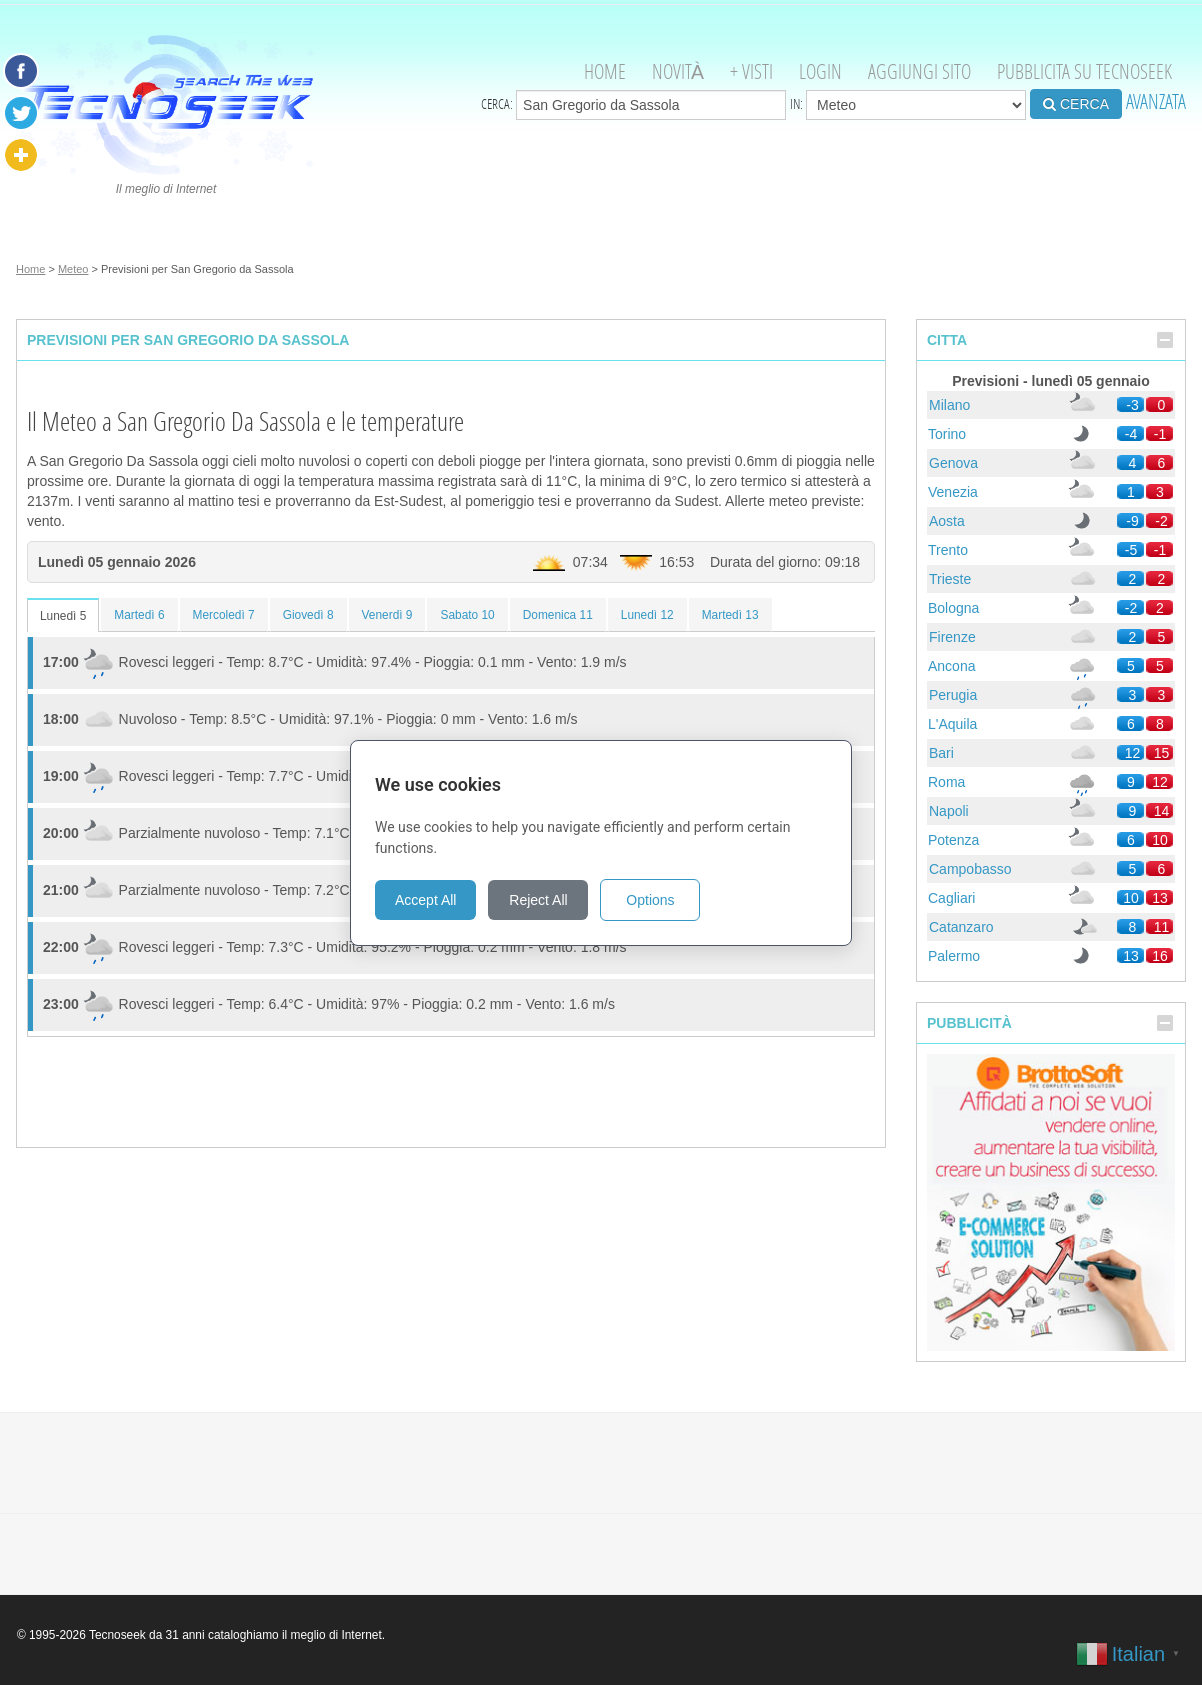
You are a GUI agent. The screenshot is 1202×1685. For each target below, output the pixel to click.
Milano (949, 405)
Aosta (947, 521)
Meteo (73, 269)
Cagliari (951, 898)
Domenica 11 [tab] (558, 615)
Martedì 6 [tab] (139, 615)
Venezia (953, 492)
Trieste (950, 579)
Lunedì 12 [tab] (647, 615)
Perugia (953, 695)
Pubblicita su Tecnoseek (1084, 71)
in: (908, 105)
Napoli (949, 811)
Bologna (953, 608)
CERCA (1076, 104)
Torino (947, 434)
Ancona (951, 666)
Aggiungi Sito (919, 71)
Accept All (425, 900)
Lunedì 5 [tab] (63, 616)
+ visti (751, 71)
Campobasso (970, 869)
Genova (953, 463)
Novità (678, 71)
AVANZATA (1156, 101)
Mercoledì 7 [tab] (224, 615)
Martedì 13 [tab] (730, 615)
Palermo (954, 956)
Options (650, 900)
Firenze (952, 637)
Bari (941, 753)
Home (605, 71)
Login (820, 71)
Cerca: (633, 105)
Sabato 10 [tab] (467, 615)
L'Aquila (952, 724)
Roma (946, 782)
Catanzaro (961, 927)
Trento (948, 550)
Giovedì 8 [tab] (308, 615)
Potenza (953, 840)
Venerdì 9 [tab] (387, 615)
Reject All (538, 900)
